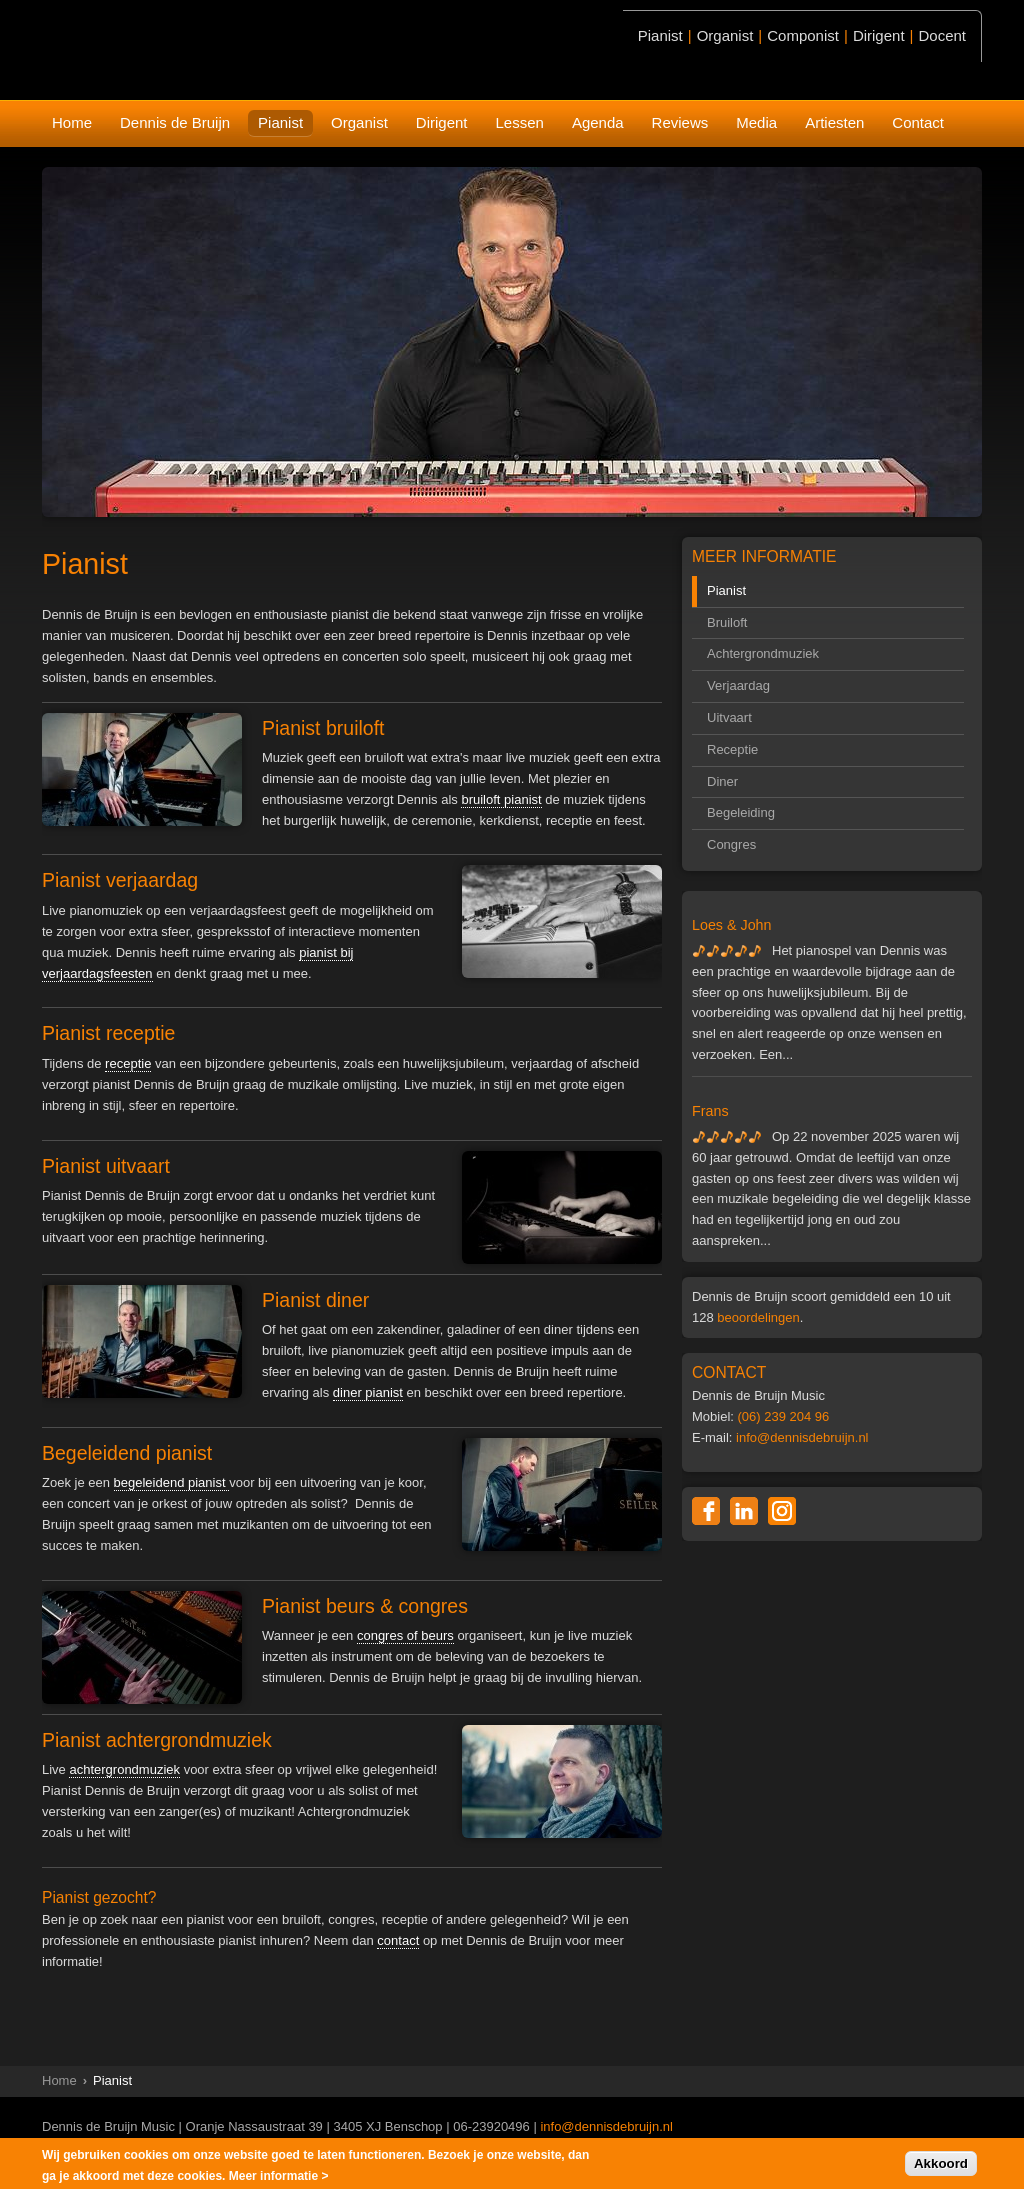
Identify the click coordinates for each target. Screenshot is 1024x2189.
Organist (359, 122)
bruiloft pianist (501, 799)
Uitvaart (729, 717)
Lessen (520, 122)
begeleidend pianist (172, 1482)
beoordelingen (758, 1317)
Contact (918, 122)
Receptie (732, 749)
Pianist (280, 122)
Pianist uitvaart (106, 1166)
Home (72, 122)
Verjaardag (738, 685)
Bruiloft (727, 622)
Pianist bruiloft (323, 728)
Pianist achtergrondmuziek (157, 1740)
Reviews (680, 122)
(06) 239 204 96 (784, 1416)
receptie (128, 1063)
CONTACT (729, 1372)
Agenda (598, 122)
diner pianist (368, 1392)
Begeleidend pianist (127, 1453)
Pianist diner (315, 1300)
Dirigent (442, 122)
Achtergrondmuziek (763, 653)
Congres (731, 844)
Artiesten (834, 122)
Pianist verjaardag (120, 880)
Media (756, 122)
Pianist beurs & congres (365, 1606)
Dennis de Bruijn (175, 122)
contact (398, 1940)
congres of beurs (405, 1635)
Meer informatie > (279, 2179)
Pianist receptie (108, 1033)
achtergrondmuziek (124, 1769)
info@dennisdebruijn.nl (802, 1437)
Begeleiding (741, 812)
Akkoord (941, 2166)
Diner (722, 781)
